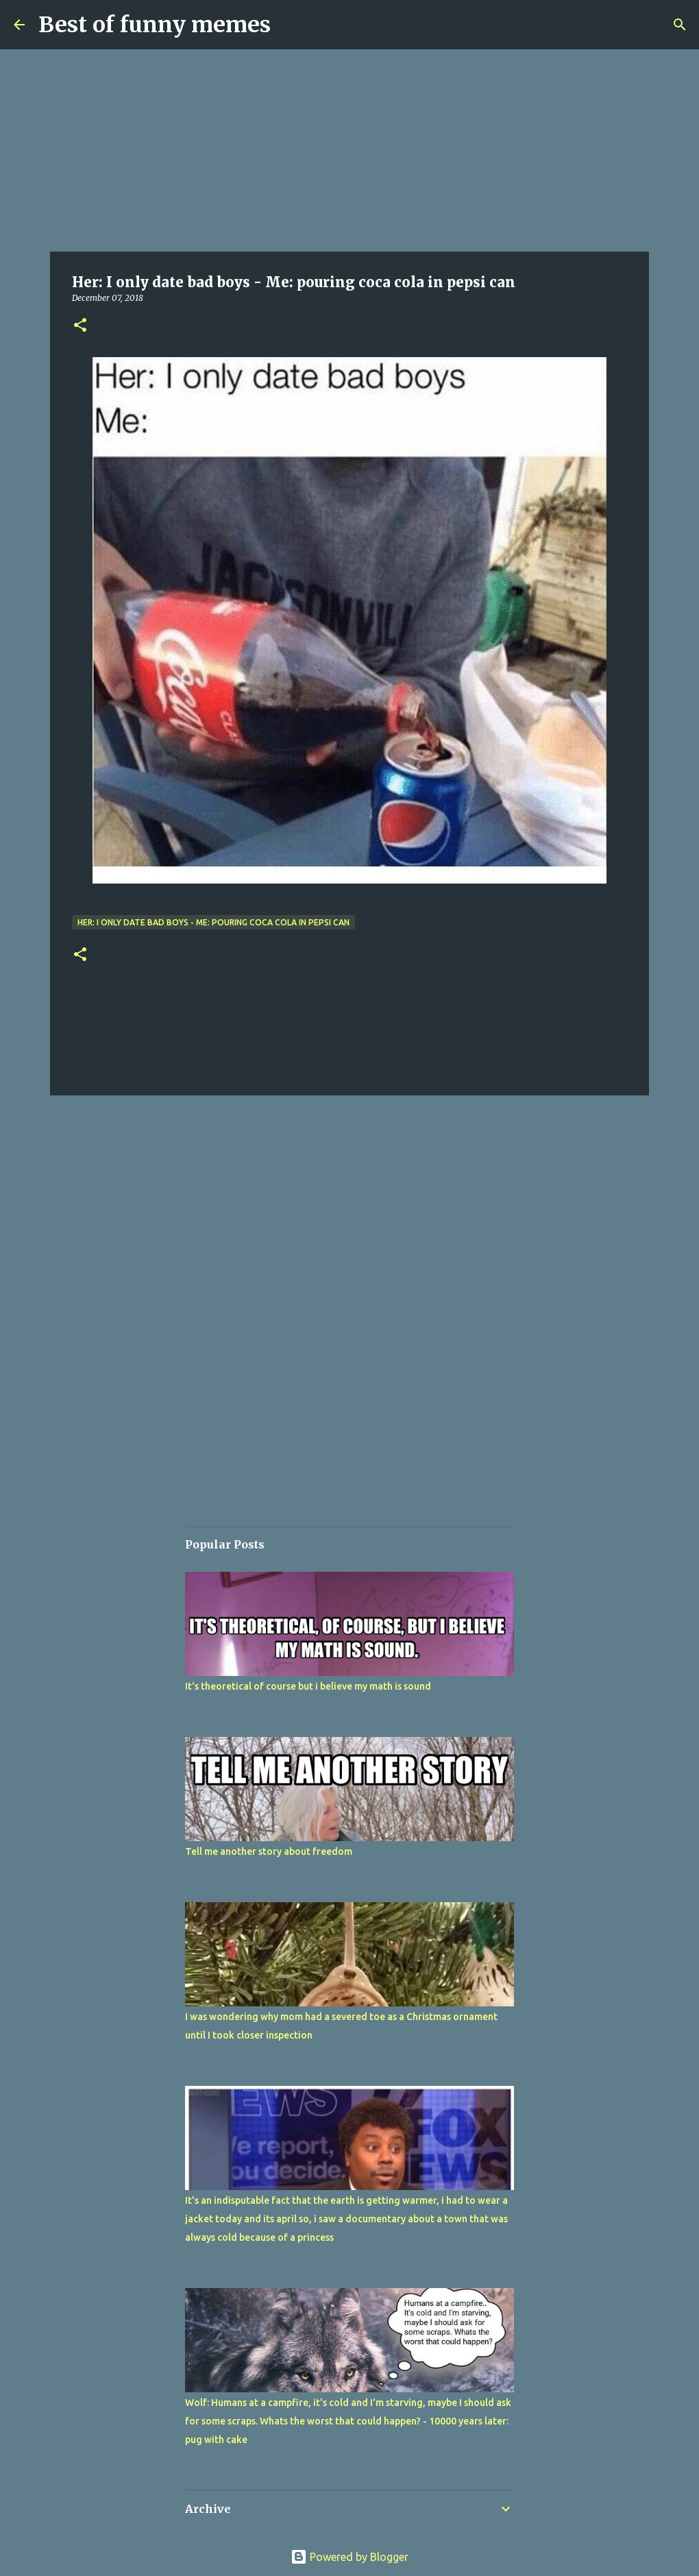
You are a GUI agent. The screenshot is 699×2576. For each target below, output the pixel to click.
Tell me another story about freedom (268, 1851)
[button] (80, 326)
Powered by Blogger (349, 2557)
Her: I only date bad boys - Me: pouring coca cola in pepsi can (213, 922)
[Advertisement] (349, 151)
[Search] (680, 24)
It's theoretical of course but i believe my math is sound (308, 1686)
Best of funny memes (154, 24)
